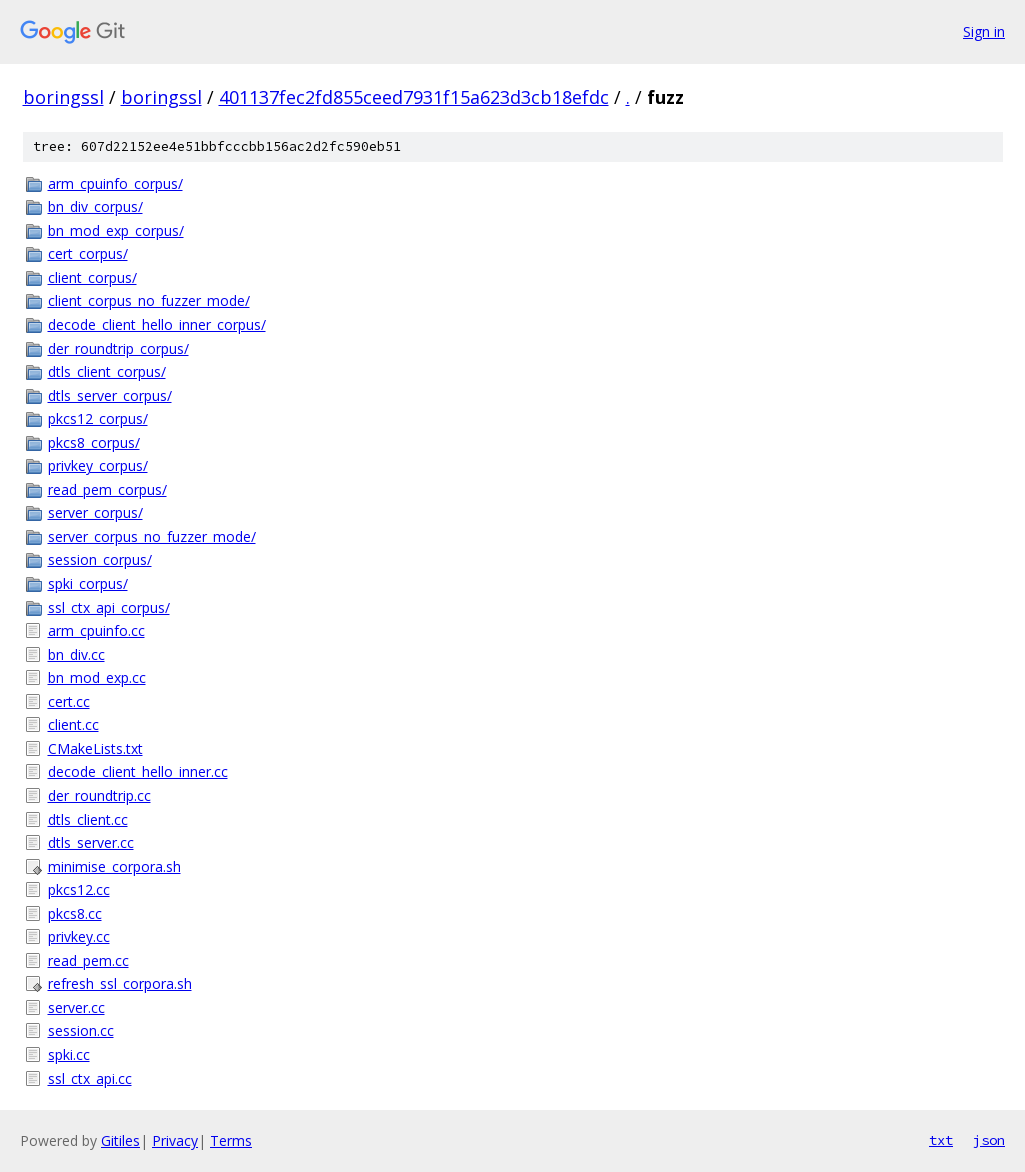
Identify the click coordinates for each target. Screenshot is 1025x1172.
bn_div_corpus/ (95, 206)
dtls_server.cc (91, 842)
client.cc (73, 724)
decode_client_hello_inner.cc (138, 771)
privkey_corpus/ (98, 465)
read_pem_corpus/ (107, 489)
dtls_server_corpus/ (110, 395)
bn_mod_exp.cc (97, 677)
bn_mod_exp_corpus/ (116, 230)
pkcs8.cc (75, 913)
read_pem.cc (88, 960)
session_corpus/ (100, 559)
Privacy (175, 1140)
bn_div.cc (76, 654)
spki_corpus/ (88, 583)
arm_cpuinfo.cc (96, 630)
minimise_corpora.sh (114, 866)
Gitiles (120, 1140)
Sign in (984, 31)
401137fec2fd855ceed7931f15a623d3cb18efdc (414, 97)
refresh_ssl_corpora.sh (120, 983)
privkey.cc (79, 936)
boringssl (63, 97)
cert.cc (69, 701)
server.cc (76, 1007)
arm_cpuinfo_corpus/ (115, 183)
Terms (231, 1140)
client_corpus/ (92, 277)
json (989, 1140)
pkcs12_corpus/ (98, 418)
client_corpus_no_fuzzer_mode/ (149, 300)
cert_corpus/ (88, 253)
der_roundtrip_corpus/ (118, 348)
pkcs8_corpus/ (94, 442)
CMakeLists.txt (95, 748)
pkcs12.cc (79, 889)
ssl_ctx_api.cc (90, 1078)
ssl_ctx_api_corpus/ (109, 607)
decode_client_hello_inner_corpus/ (157, 324)
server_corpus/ (95, 512)
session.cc (81, 1030)
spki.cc (69, 1054)
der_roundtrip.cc (99, 795)
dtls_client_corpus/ (107, 371)
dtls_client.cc (88, 819)
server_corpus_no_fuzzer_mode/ (152, 536)
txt (941, 1140)
